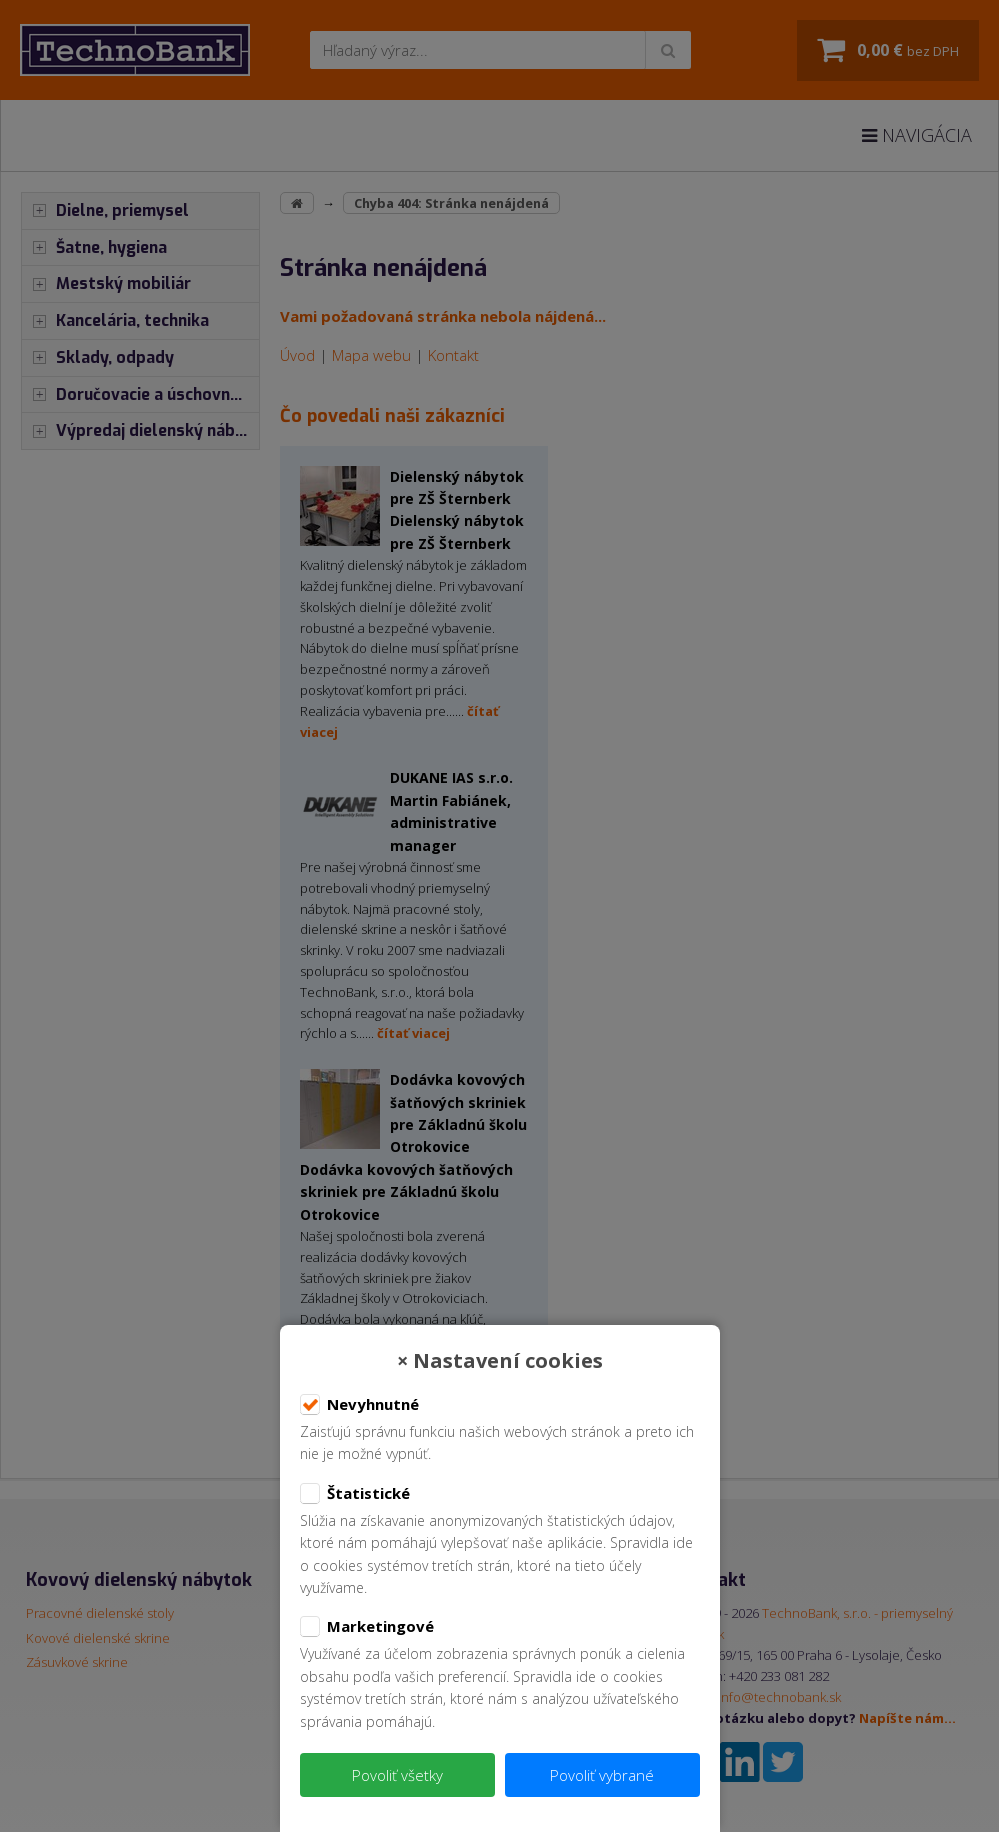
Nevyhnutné (359, 1405)
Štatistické (355, 1494)
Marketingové (367, 1627)
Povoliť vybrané (602, 1775)
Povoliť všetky (397, 1775)
